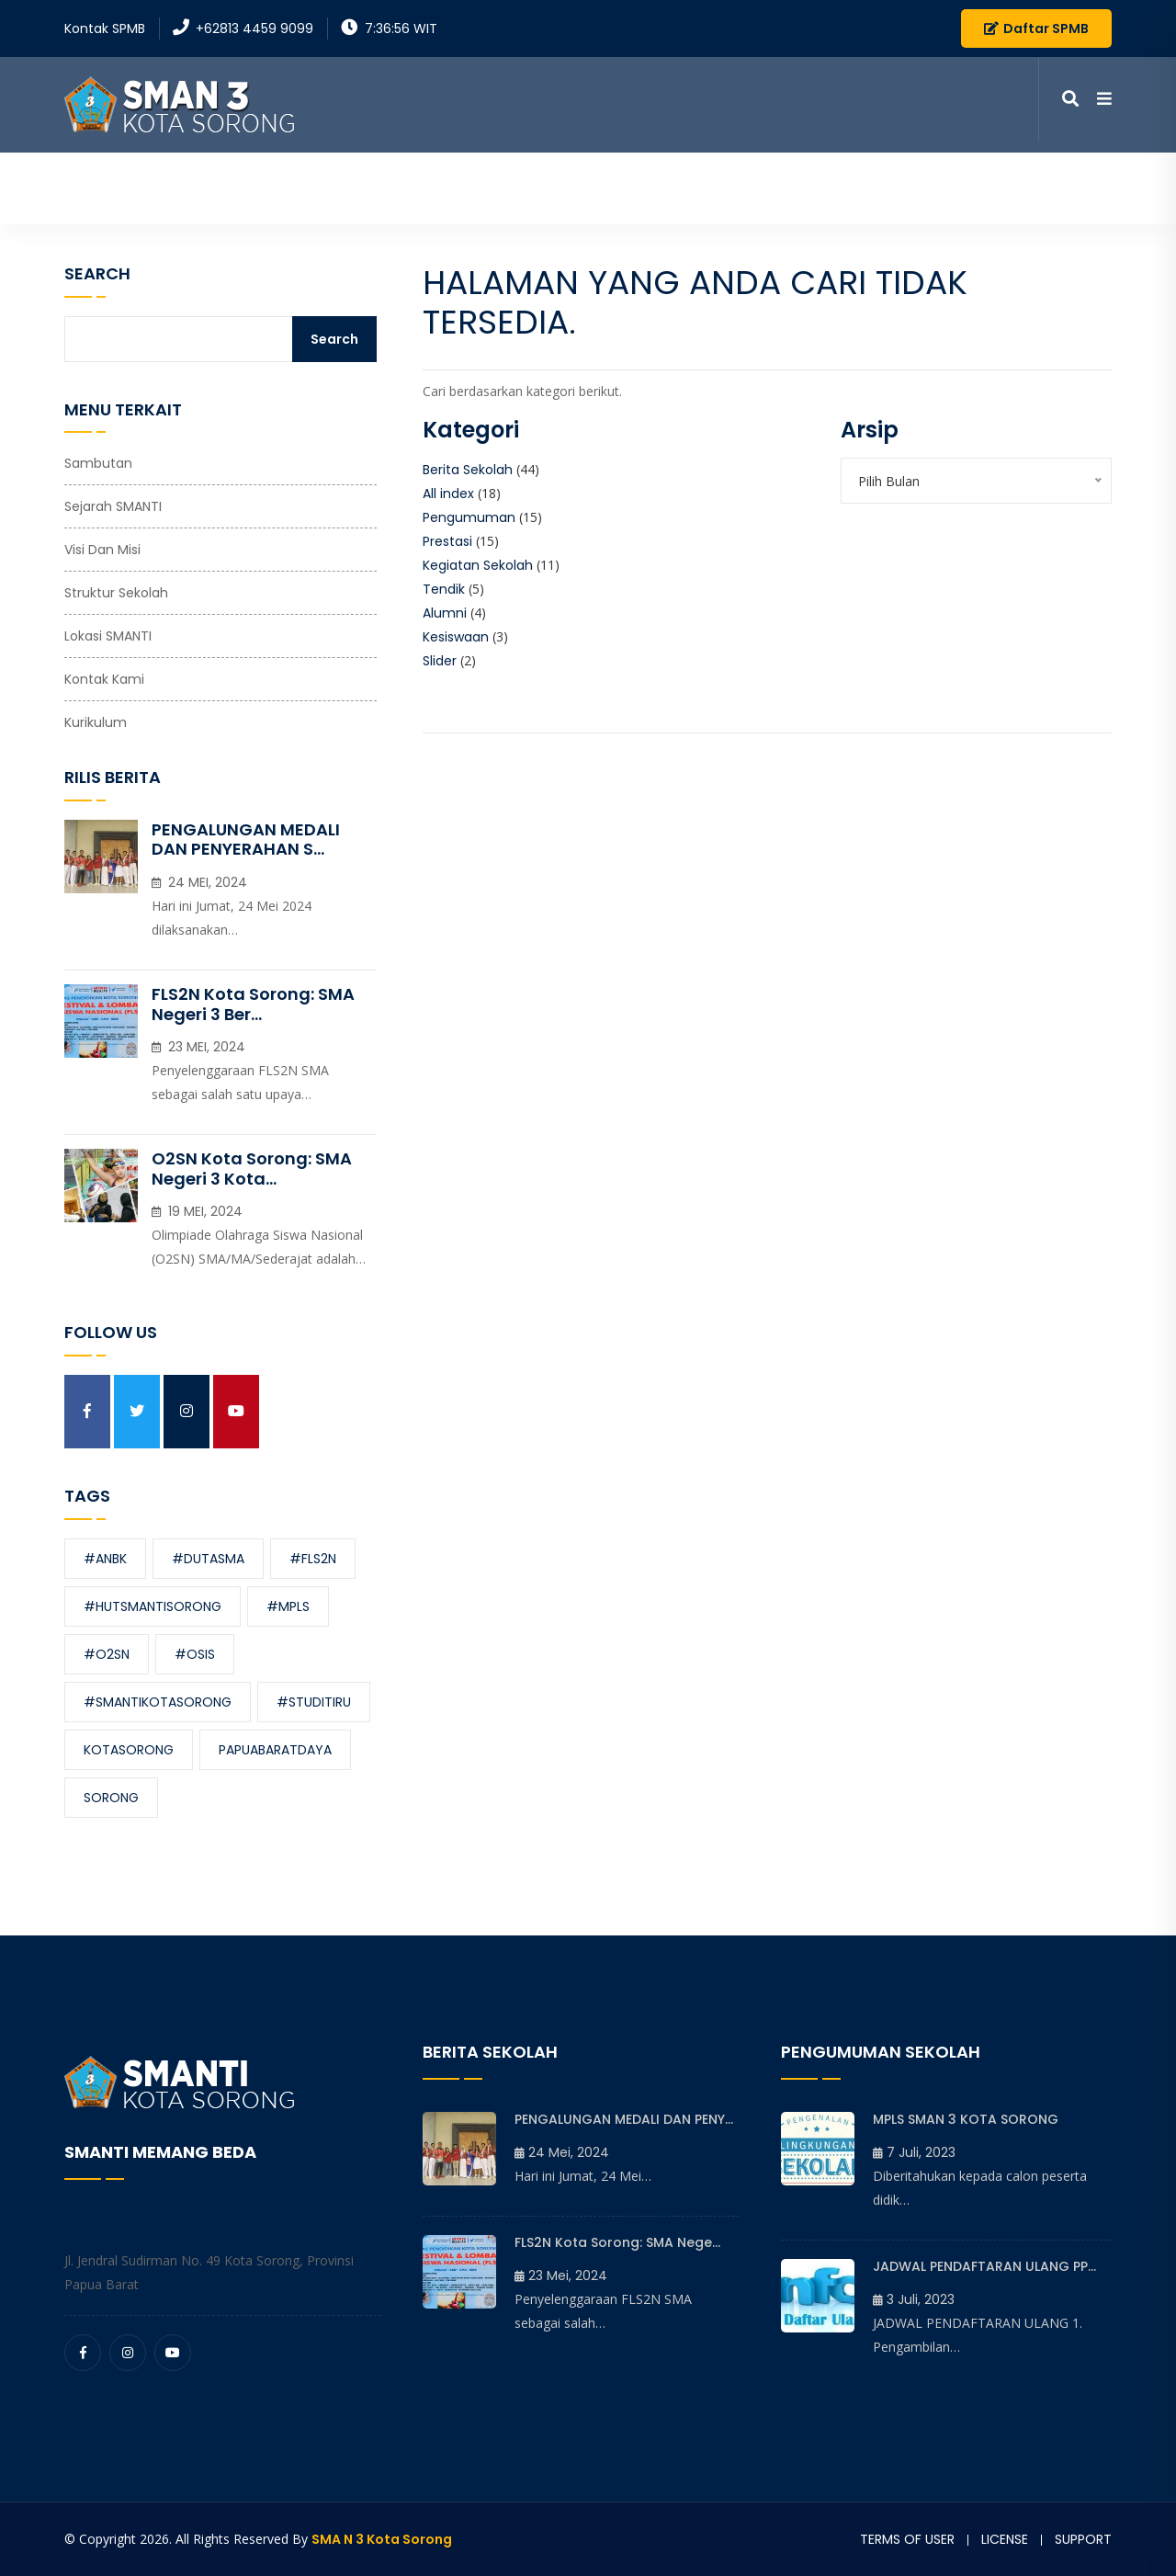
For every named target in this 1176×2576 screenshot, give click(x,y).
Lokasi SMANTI (108, 636)
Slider (440, 661)
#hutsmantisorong (152, 1606)
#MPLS (288, 1606)
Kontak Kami (1000, 181)
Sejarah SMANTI (113, 506)
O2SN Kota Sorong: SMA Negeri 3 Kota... (252, 1168)
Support (1083, 2539)
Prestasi (447, 541)
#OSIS (195, 1654)
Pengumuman (469, 517)
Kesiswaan (456, 637)
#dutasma (208, 1558)
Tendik (444, 589)
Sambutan (98, 463)
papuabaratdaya (275, 1750)
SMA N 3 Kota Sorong (381, 2539)
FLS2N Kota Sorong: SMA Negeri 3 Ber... (253, 1004)
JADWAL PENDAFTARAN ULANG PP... (984, 2266)
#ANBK (105, 1558)
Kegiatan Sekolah (478, 565)
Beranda (452, 181)
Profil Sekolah (567, 181)
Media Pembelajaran (851, 181)
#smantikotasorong (158, 1702)
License (1004, 2539)
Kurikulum (95, 722)
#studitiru (314, 1702)
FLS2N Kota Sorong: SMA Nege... (617, 2242)
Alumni (445, 613)
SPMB (1093, 181)
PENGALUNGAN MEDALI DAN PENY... (623, 2119)
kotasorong (129, 1750)
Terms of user (907, 2539)
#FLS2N (312, 1558)
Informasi (699, 181)
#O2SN (107, 1654)
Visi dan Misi (102, 549)
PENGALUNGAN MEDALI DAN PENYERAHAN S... (246, 839)
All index (448, 493)
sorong (111, 1797)
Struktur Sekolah (116, 593)
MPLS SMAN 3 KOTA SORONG (965, 2119)
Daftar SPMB (1036, 28)
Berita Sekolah (468, 469)
